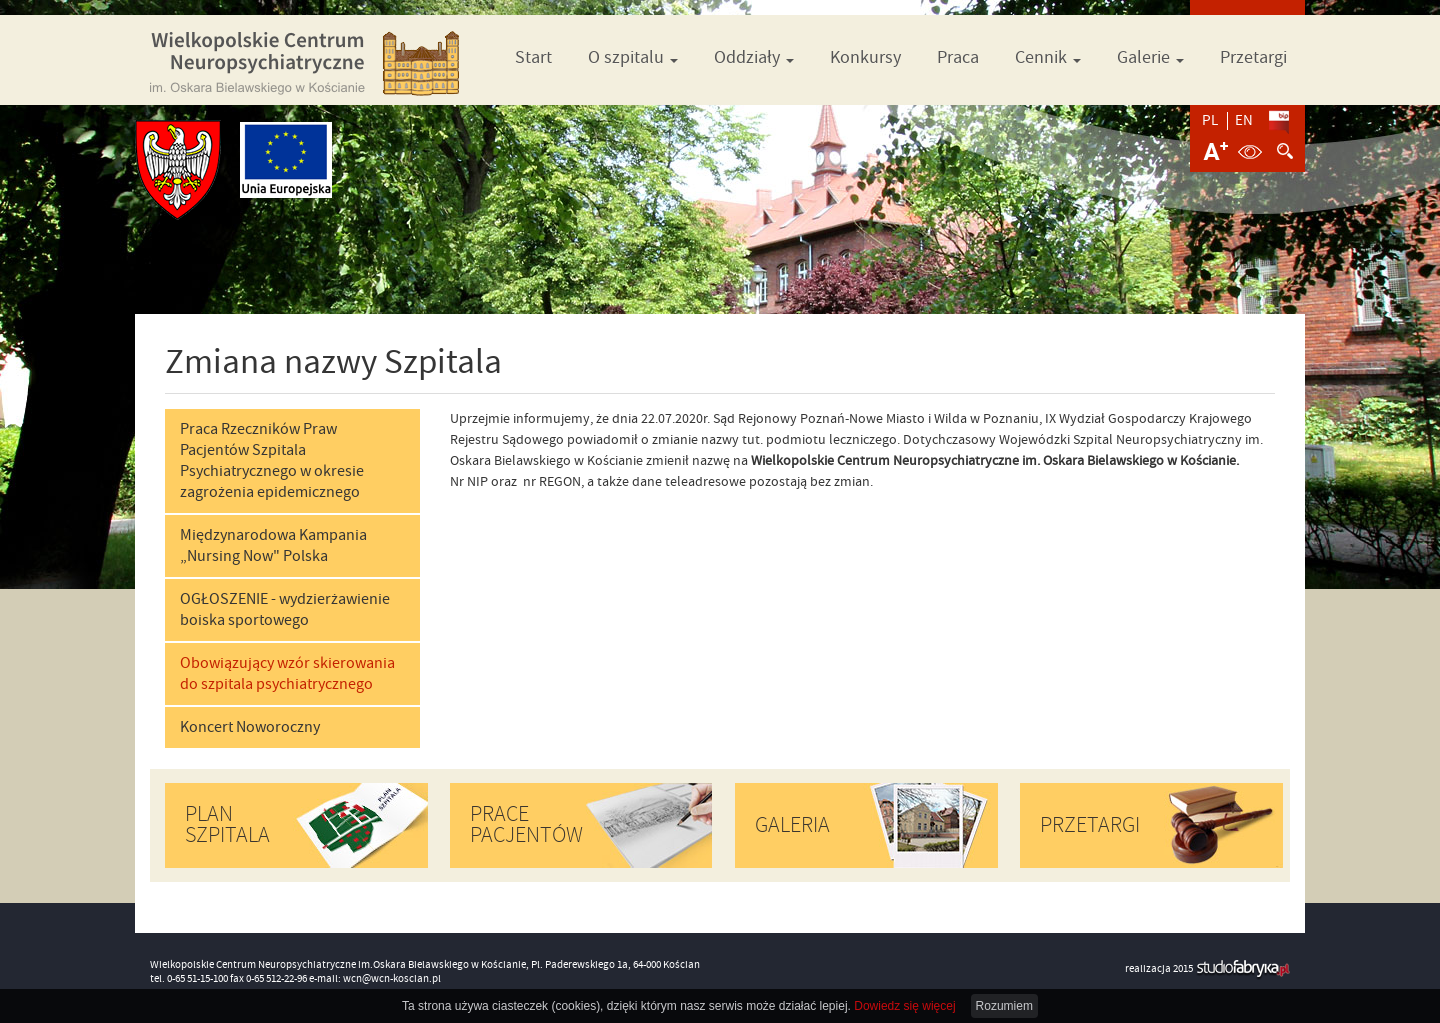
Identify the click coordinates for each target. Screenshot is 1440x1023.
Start (533, 57)
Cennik (1048, 57)
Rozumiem (1004, 1006)
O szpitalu (633, 57)
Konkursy (865, 57)
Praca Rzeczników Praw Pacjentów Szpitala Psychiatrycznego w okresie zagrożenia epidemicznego (272, 460)
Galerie (1150, 57)
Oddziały (754, 57)
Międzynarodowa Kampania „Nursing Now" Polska (273, 545)
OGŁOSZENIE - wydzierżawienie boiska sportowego (285, 609)
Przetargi (1253, 57)
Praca (958, 57)
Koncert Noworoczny (250, 727)
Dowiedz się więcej (904, 1006)
